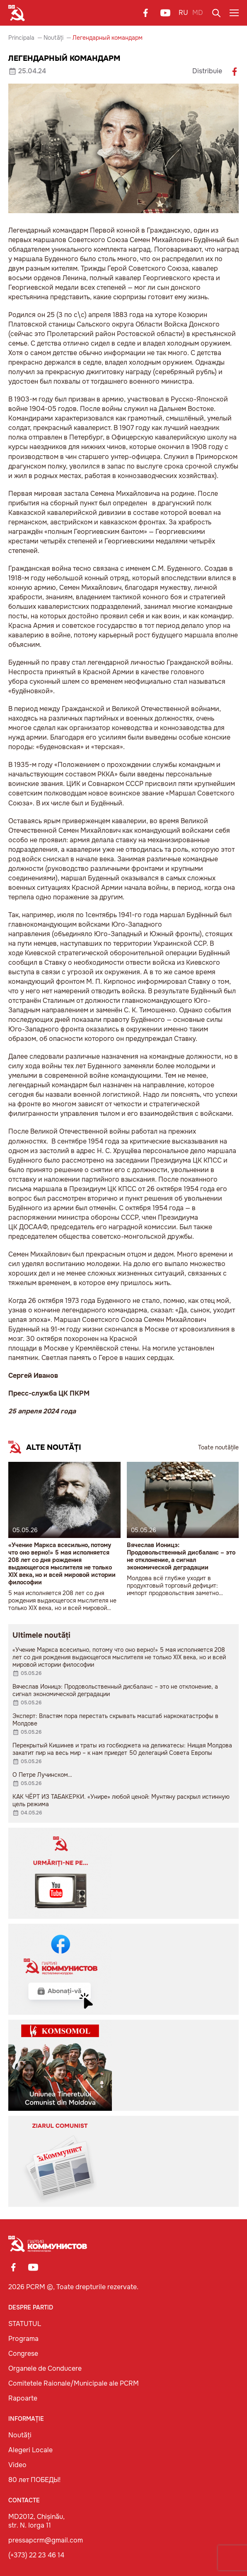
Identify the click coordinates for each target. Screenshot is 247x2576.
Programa (23, 2338)
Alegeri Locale (30, 2450)
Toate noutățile (218, 1447)
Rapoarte (22, 2398)
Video (17, 2465)
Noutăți (53, 37)
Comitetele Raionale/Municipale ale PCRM (73, 2383)
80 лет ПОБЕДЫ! (34, 2479)
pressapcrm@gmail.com (45, 2540)
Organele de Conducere (45, 2368)
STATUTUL (24, 2323)
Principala (21, 37)
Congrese (23, 2353)
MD (197, 12)
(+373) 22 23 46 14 (36, 2555)
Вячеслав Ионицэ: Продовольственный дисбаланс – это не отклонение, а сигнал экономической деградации (181, 1556)
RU (183, 12)
